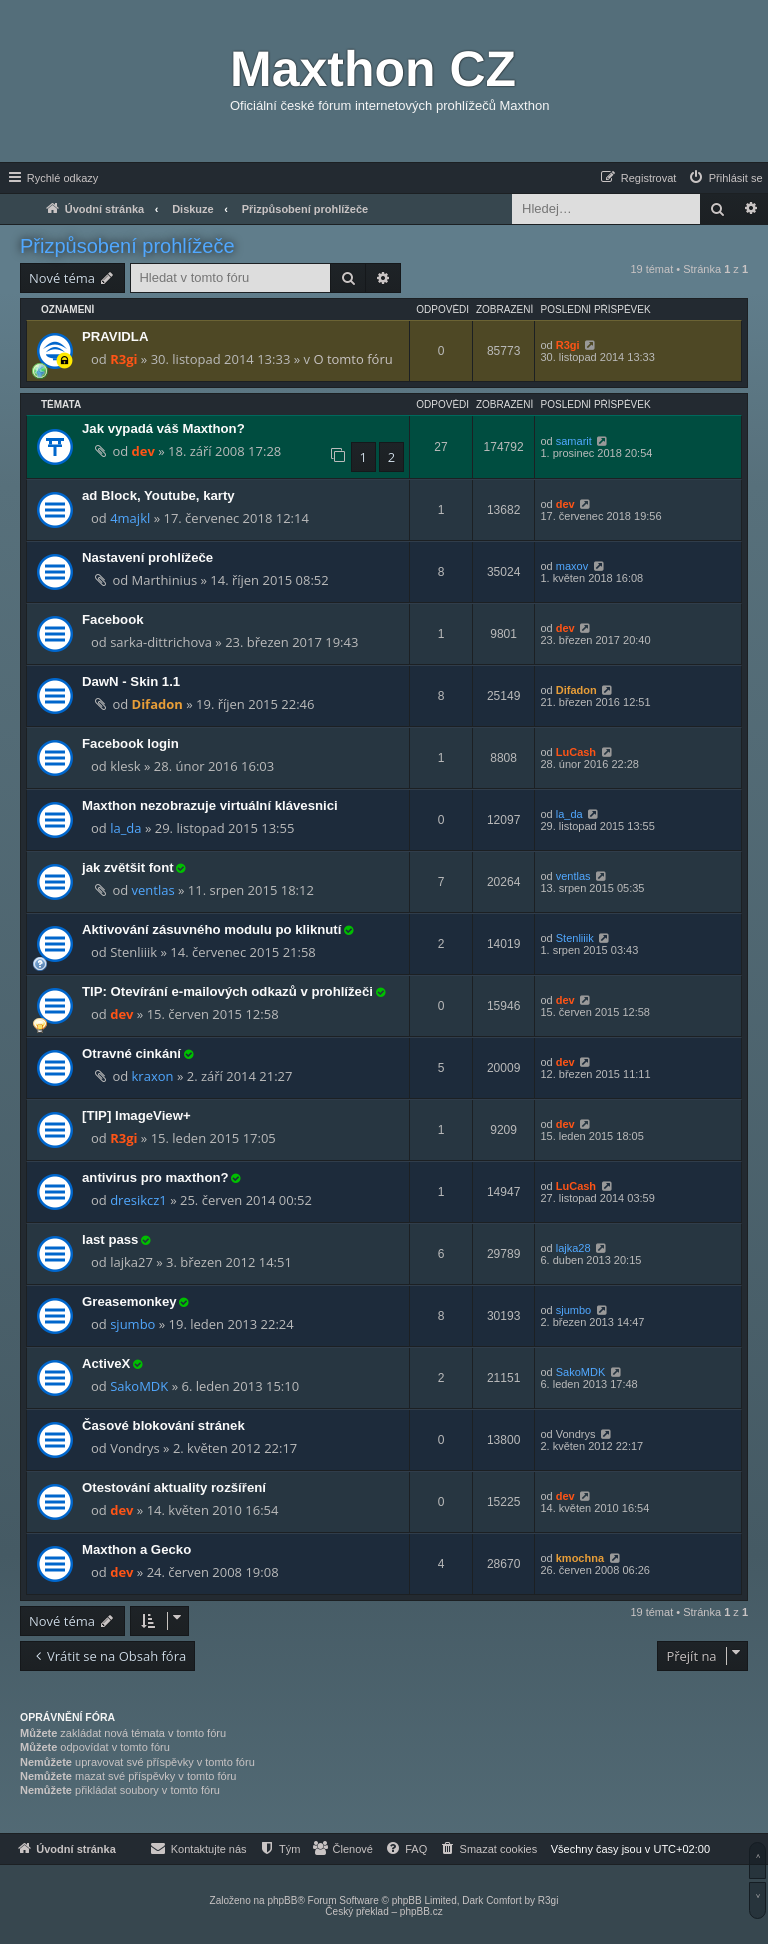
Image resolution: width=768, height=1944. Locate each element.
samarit (574, 441)
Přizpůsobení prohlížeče (127, 246)
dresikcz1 (138, 1200)
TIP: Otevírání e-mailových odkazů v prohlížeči (227, 991)
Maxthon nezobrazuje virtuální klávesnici (210, 805)
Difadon (157, 704)
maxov (572, 566)
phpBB (282, 1900)
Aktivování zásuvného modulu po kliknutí (211, 929)
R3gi (123, 359)
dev (143, 451)
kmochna (580, 1558)
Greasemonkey (129, 1301)
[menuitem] (725, 178)
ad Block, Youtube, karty (158, 495)
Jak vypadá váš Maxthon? (163, 428)
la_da (125, 828)
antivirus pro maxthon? (155, 1177)
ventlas (153, 890)
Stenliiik (575, 938)
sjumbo (132, 1324)
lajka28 (573, 1248)
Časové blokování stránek (163, 1425)
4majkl (130, 518)
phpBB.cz (421, 1911)
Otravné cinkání (131, 1053)
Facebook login (130, 743)
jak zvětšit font (128, 867)
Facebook (113, 619)
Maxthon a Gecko (136, 1549)
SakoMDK (139, 1386)
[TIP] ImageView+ (136, 1115)
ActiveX (106, 1363)
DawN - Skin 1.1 (131, 681)
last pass (110, 1239)
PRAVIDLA (115, 336)
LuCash (576, 752)
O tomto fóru (352, 359)
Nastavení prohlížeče (147, 557)
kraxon (153, 1076)
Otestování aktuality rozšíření (174, 1487)
